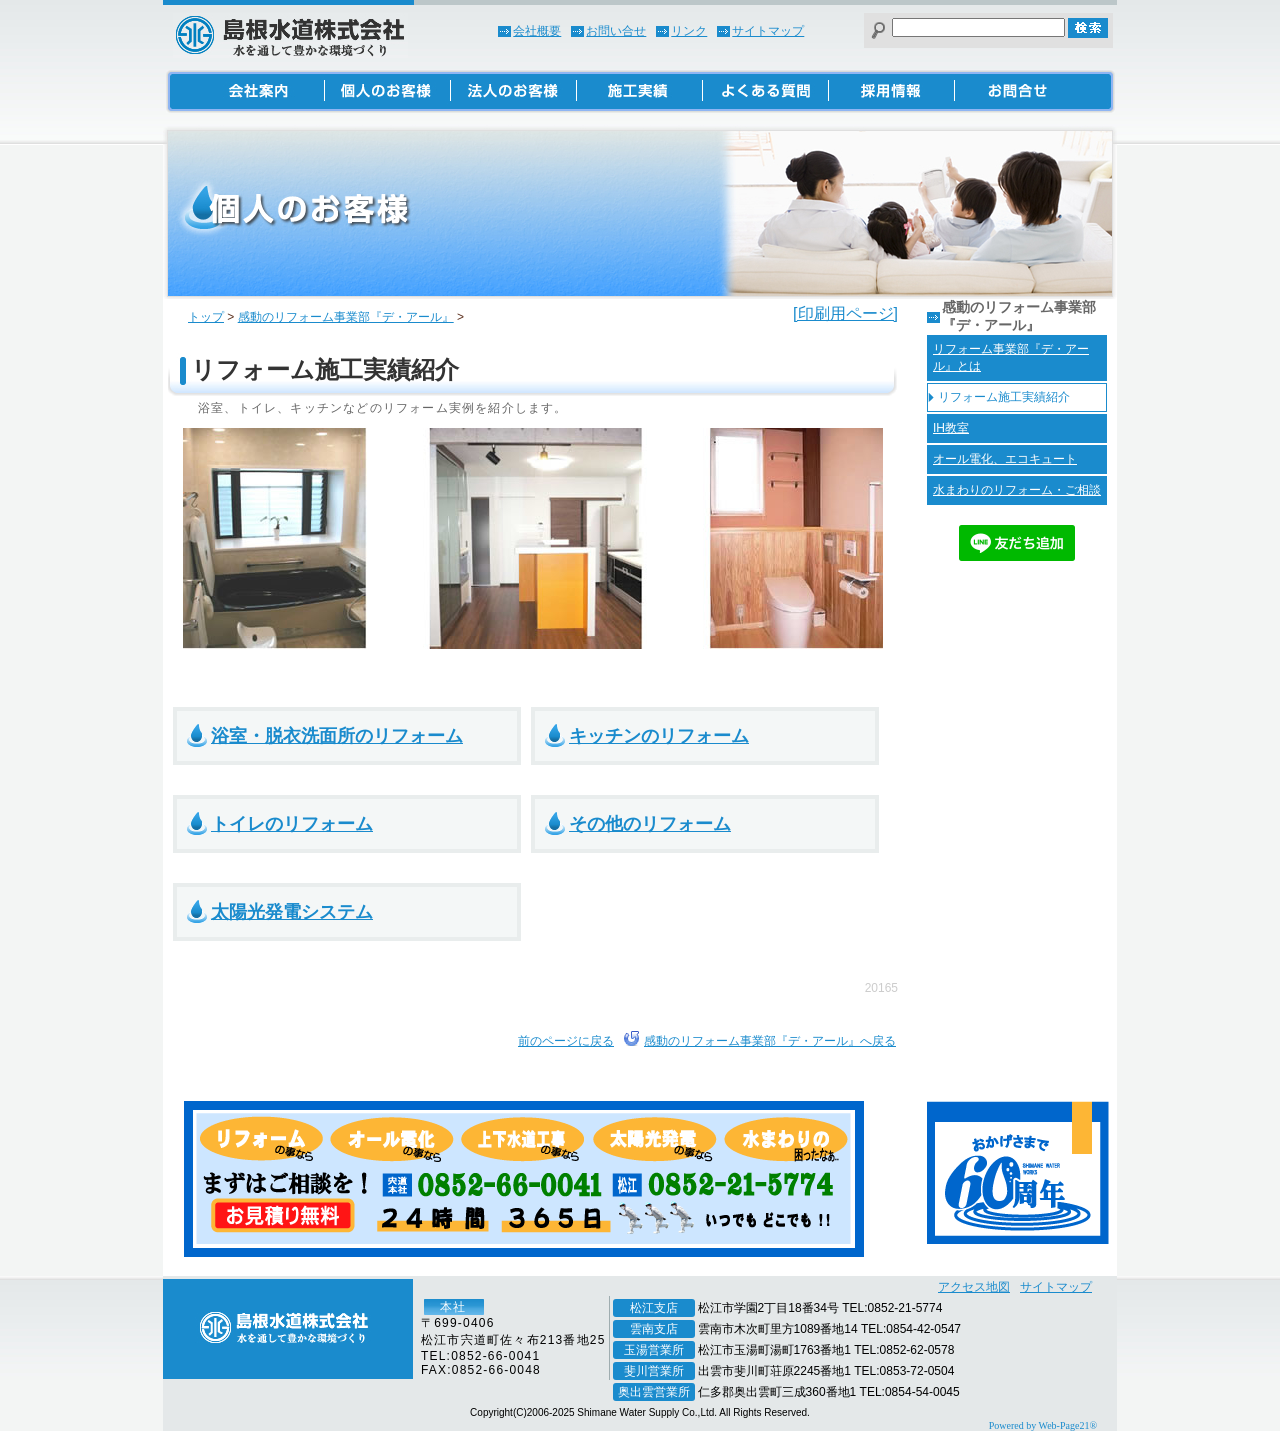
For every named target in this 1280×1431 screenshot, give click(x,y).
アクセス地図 (974, 1287)
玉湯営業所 (654, 1350)
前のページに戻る (566, 1041)
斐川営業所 (654, 1371)
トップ (206, 317)
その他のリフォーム (650, 824)
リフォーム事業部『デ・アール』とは (1011, 357)
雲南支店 (654, 1329)
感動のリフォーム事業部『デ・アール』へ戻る (770, 1041)
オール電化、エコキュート (1005, 459)
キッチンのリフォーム (659, 736)
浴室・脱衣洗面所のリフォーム (337, 736)
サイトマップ (768, 31)
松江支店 (654, 1308)
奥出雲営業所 (654, 1392)
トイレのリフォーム (292, 824)
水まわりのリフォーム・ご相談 (1017, 490)
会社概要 (537, 31)
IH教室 (951, 428)
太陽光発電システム (292, 912)
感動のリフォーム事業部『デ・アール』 (346, 317)
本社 (453, 1307)
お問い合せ (616, 31)
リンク (689, 31)
